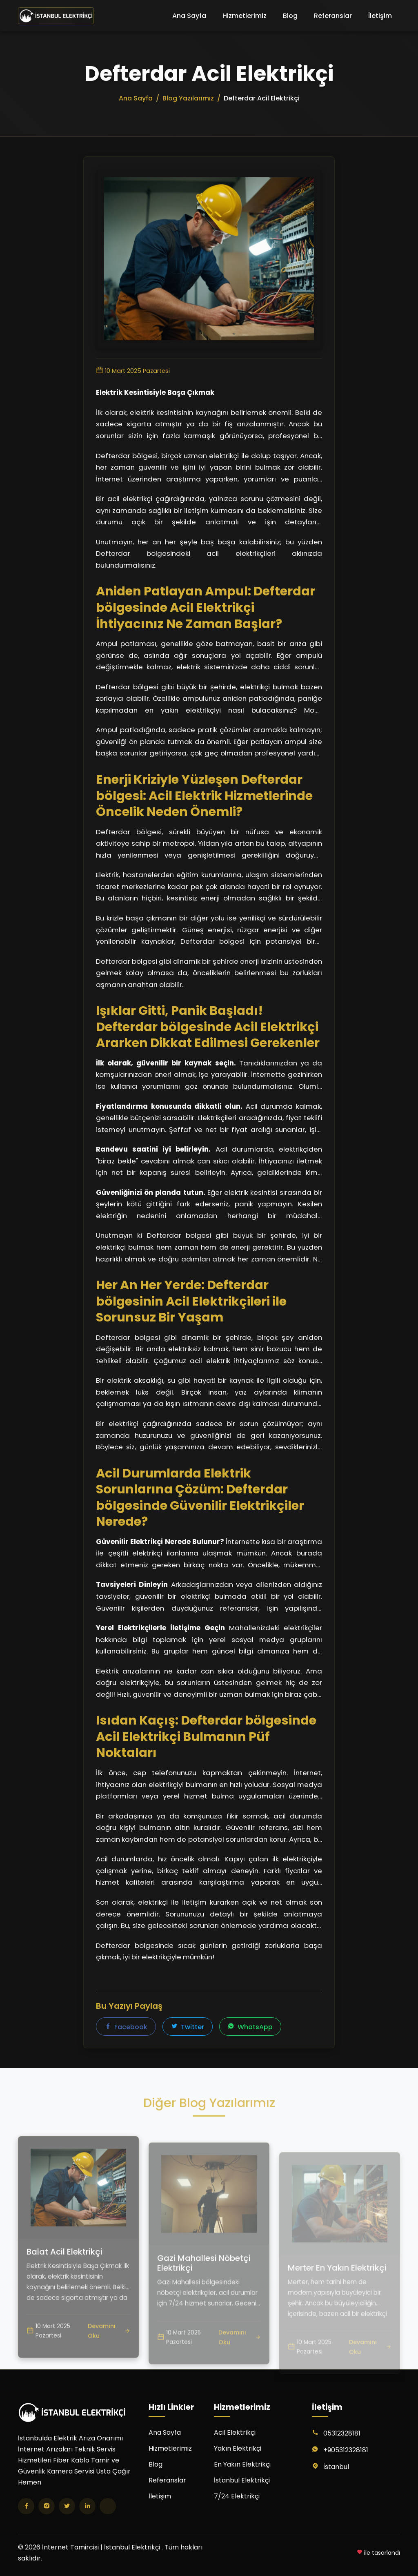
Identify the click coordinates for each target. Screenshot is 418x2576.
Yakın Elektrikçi (237, 2448)
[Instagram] (46, 2506)
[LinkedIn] (87, 2506)
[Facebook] (26, 2506)
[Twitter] (67, 2506)
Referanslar (333, 15)
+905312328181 (345, 2450)
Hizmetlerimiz (244, 15)
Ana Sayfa (189, 15)
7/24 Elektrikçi (237, 2496)
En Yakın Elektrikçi (242, 2464)
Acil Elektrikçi (235, 2432)
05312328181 (341, 2433)
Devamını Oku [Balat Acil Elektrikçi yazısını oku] (109, 2361)
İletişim (380, 15)
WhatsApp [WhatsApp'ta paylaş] (250, 2027)
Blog (290, 15)
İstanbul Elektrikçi (242, 2480)
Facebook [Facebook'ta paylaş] (125, 2027)
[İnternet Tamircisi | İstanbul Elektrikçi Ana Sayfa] (56, 16)
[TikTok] (108, 2506)
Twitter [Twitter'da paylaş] (187, 2027)
